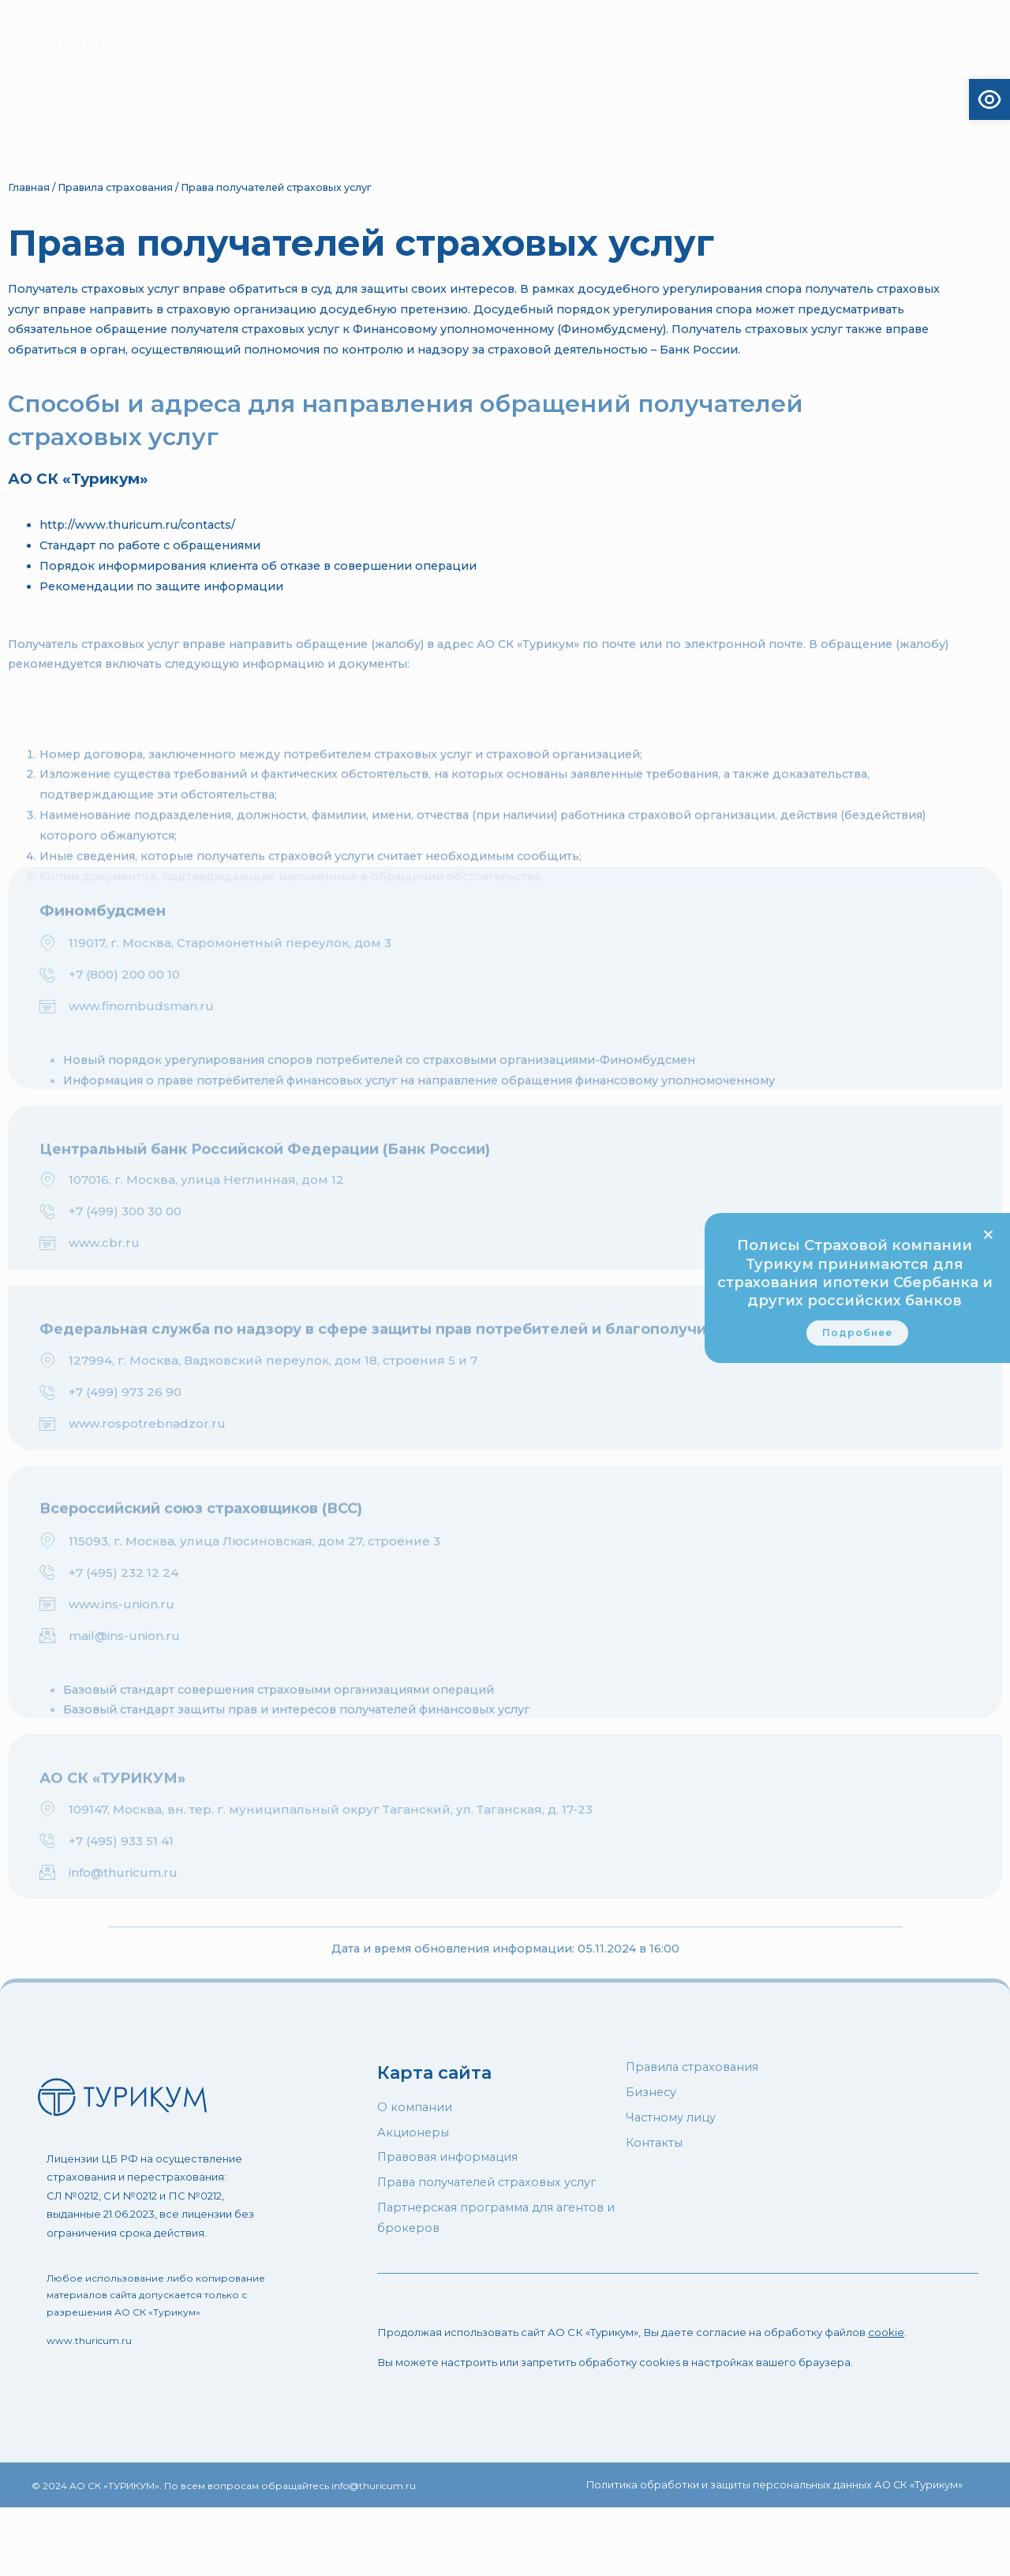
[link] (857, 1341)
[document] (505, 1288)
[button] (988, 1226)
